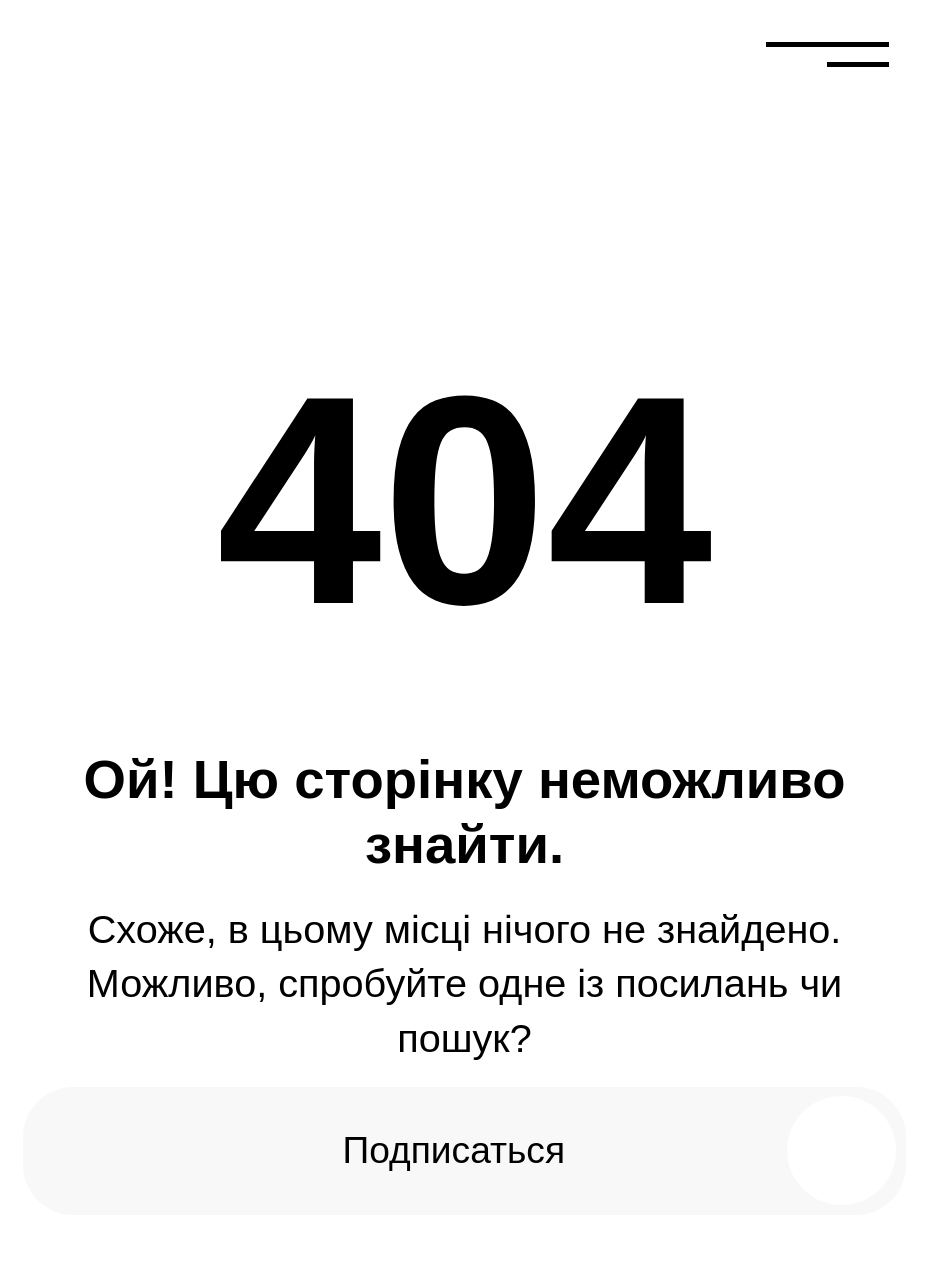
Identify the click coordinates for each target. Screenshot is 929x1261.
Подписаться (453, 1150)
